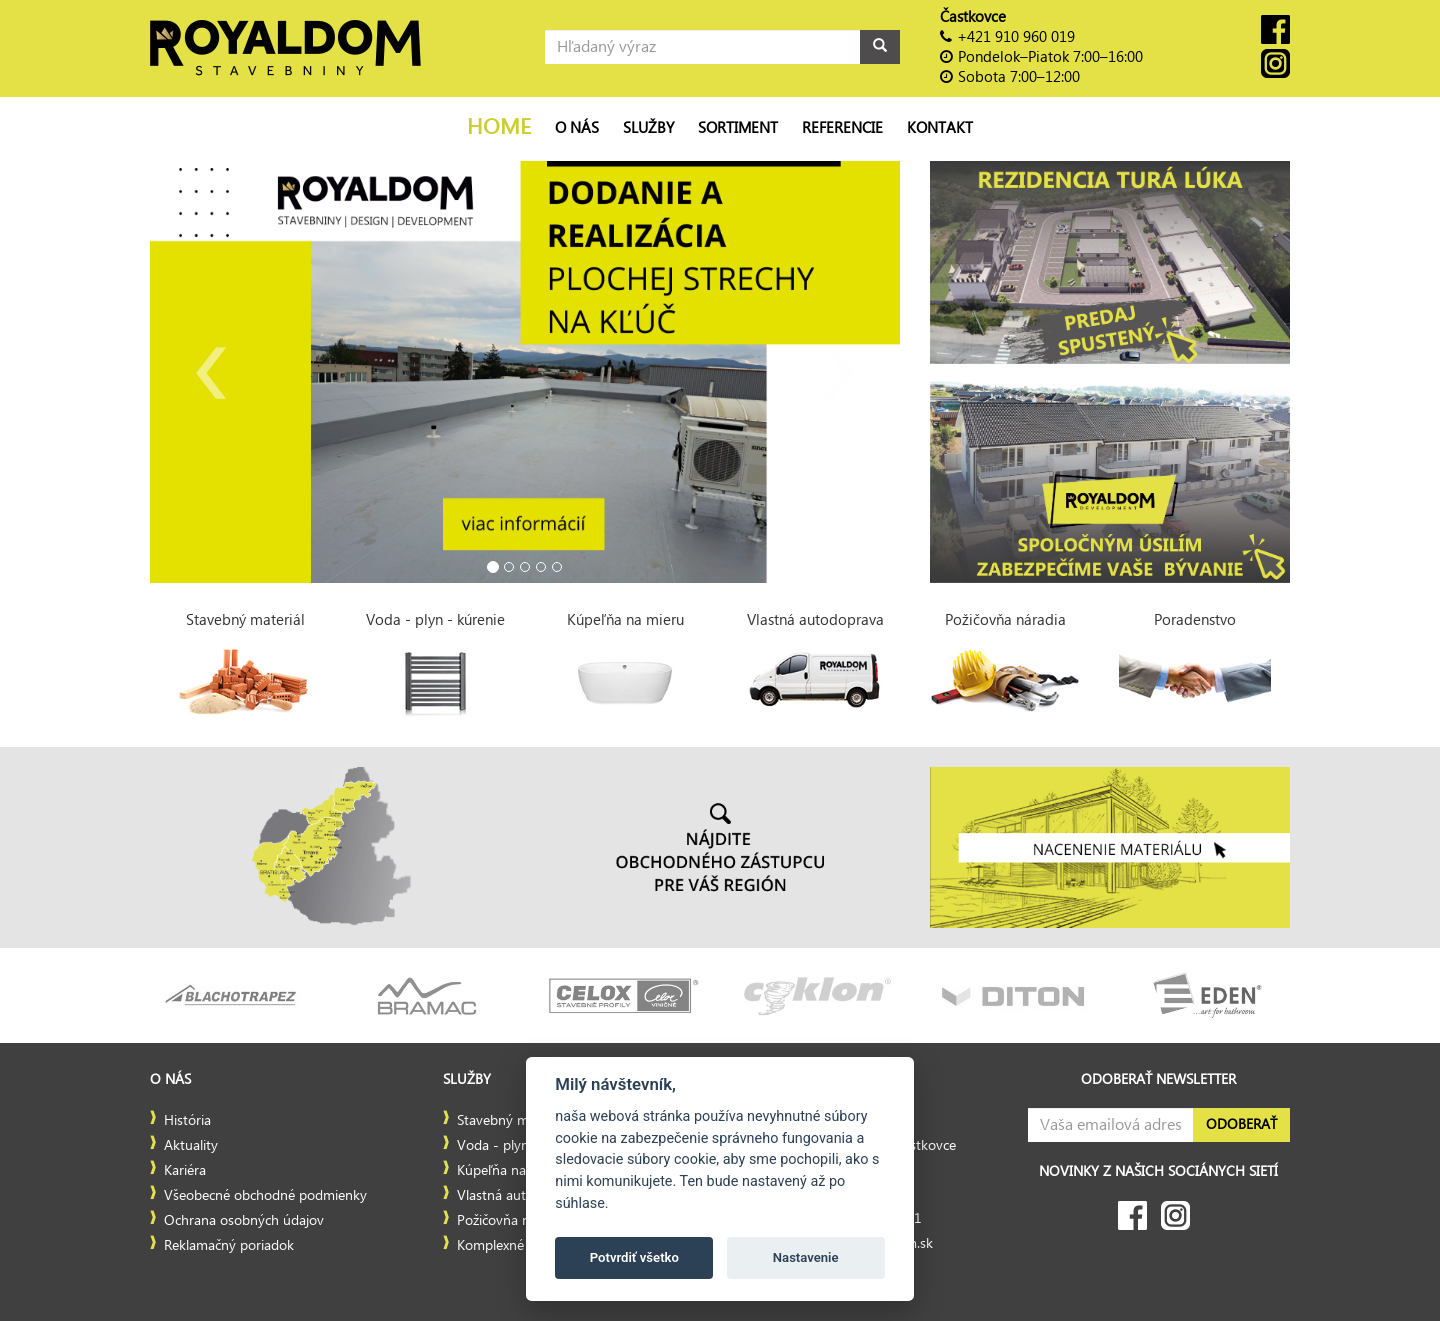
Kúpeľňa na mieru (511, 1171)
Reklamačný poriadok (229, 1246)
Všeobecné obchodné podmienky (265, 1196)
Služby (648, 128)
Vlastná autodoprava (520, 1196)
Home (499, 127)
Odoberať (1241, 1125)
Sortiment (738, 128)
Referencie (842, 128)
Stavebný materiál (511, 1121)
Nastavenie (806, 1257)
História (187, 1121)
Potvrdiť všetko (634, 1257)
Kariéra (185, 1171)
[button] (206, 372)
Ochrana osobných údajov (244, 1221)
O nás (577, 128)
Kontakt (940, 128)
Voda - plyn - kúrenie (522, 1146)
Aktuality (191, 1146)
